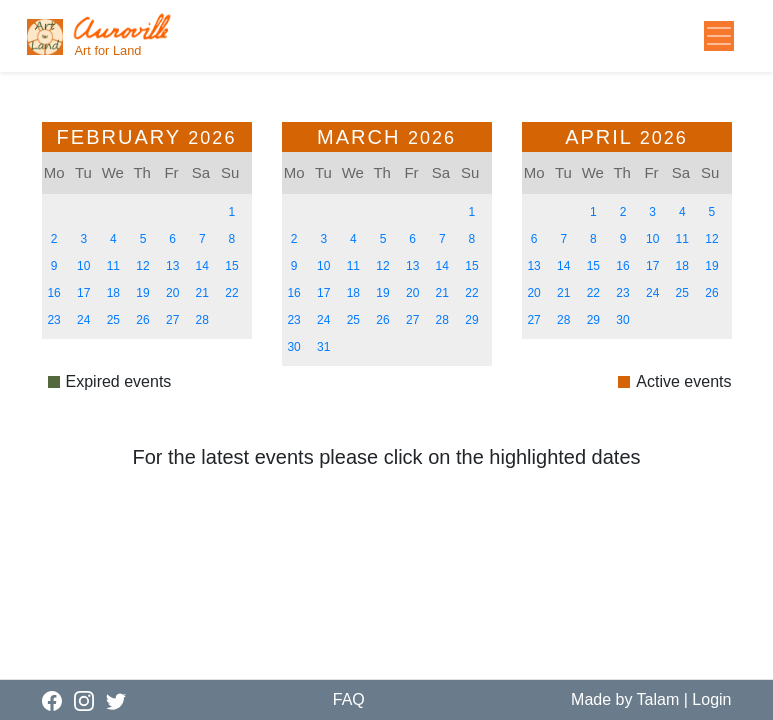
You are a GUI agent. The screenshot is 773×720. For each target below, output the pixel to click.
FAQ (349, 699)
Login (711, 699)
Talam (658, 699)
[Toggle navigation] (719, 36)
